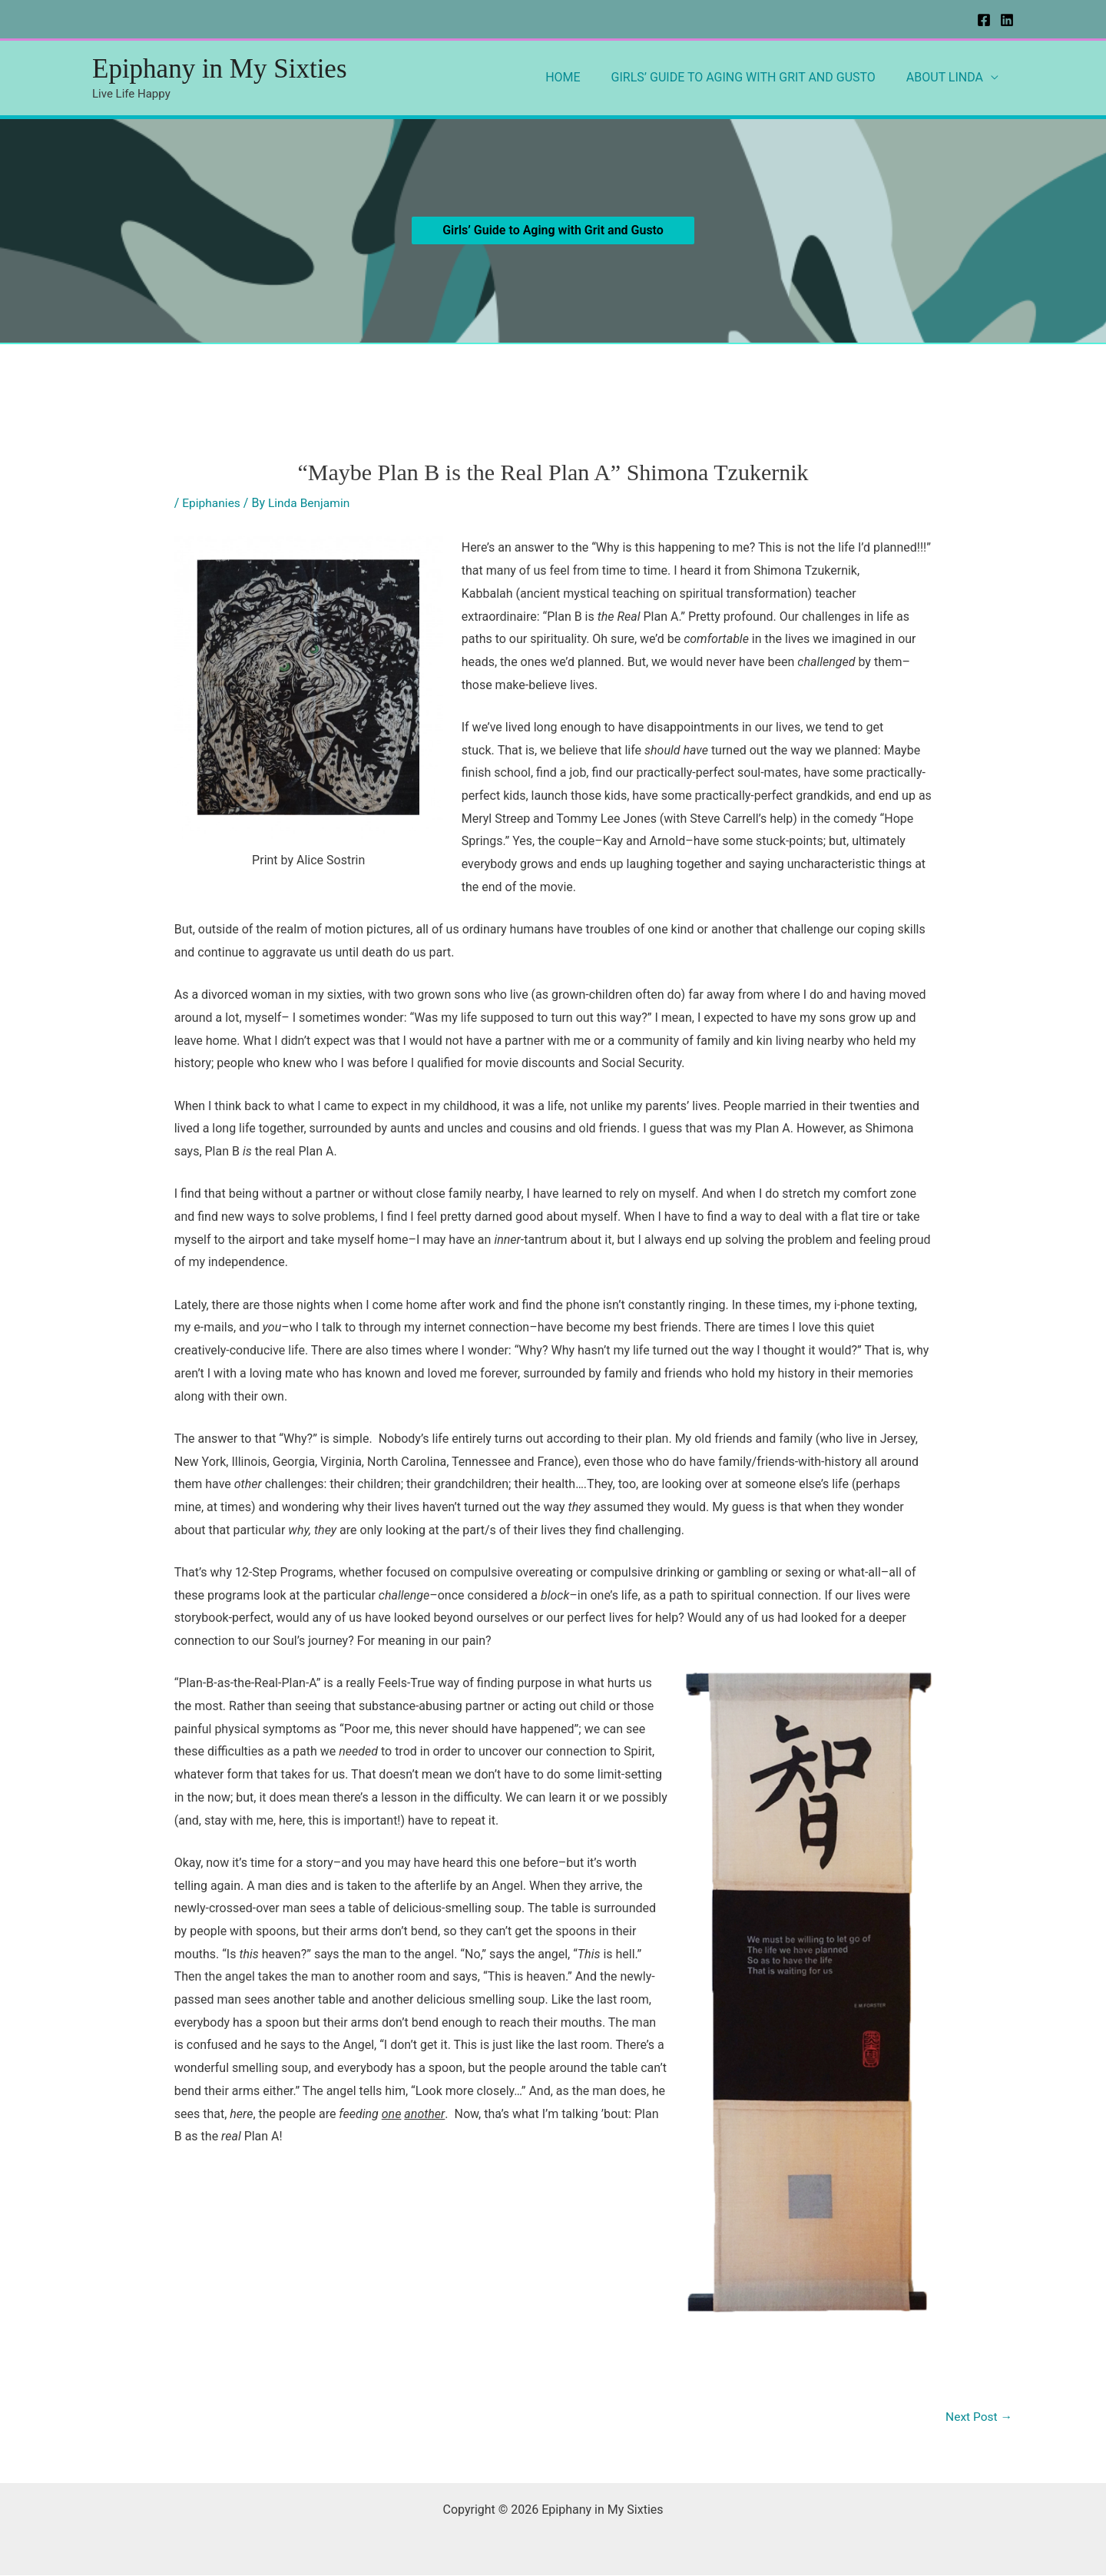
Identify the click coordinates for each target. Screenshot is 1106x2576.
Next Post (977, 2416)
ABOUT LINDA (947, 77)
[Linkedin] (1007, 20)
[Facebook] (984, 20)
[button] (553, 230)
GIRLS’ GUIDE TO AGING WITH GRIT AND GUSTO (753, 77)
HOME (578, 77)
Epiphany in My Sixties (219, 69)
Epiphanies (212, 503)
